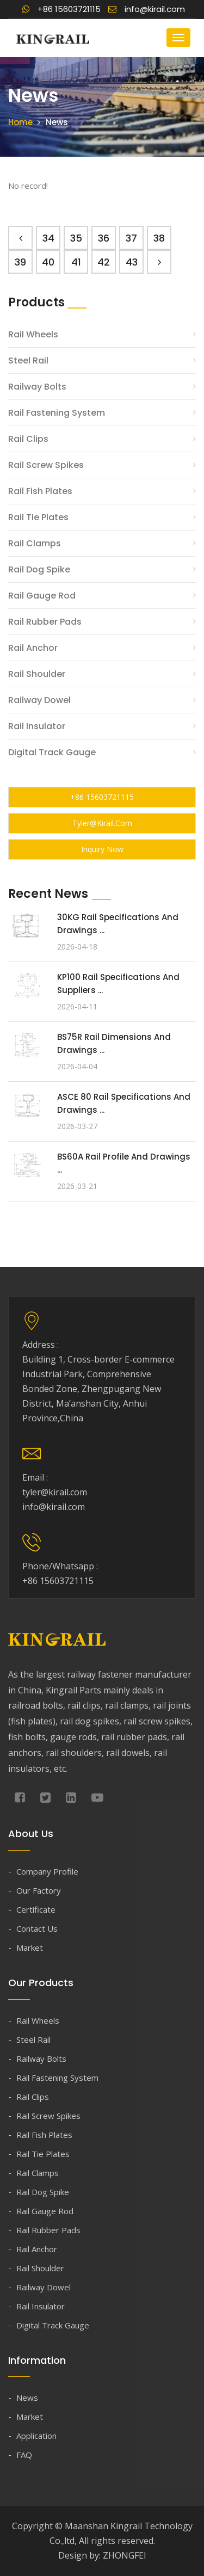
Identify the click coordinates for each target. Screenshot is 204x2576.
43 (132, 262)
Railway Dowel (39, 700)
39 (20, 262)
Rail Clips (28, 439)
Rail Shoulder (36, 674)
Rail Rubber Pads (45, 621)
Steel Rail (28, 360)
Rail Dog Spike (39, 569)
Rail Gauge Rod (42, 595)
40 (48, 262)
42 (103, 262)
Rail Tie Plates (38, 517)
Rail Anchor (33, 648)
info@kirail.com (146, 9)
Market (29, 1947)
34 (48, 238)
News (27, 2397)
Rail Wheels (33, 334)
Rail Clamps (34, 543)
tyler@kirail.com (102, 823)
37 (131, 238)
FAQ (24, 2454)
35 (76, 238)
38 (159, 238)
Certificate (35, 1909)
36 (103, 238)
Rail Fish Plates (40, 491)
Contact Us (37, 1928)
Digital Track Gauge (52, 752)
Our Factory (38, 1890)
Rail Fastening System (56, 412)
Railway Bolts (37, 386)
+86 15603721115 (61, 9)
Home (20, 122)
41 (76, 262)
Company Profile (47, 1871)
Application (36, 2435)
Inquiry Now (102, 849)
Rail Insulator (36, 726)
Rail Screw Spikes (46, 465)
